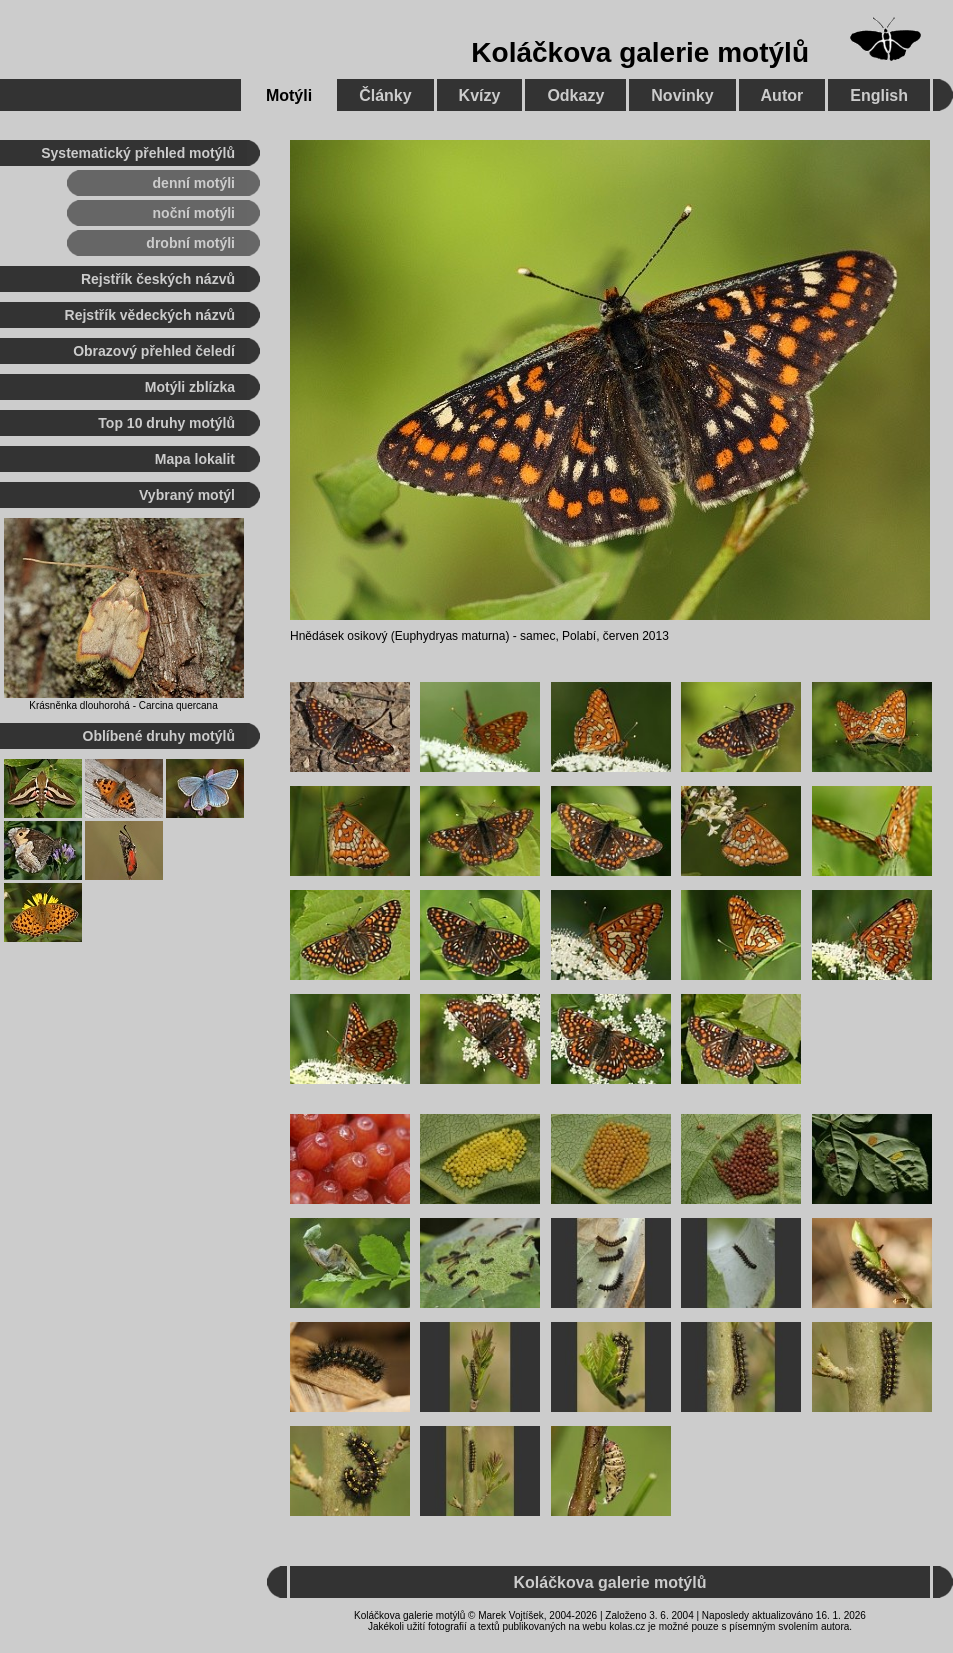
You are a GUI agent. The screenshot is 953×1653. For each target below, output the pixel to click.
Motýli (289, 95)
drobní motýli (190, 243)
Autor (782, 95)
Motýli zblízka (190, 387)
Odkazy (575, 95)
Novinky (682, 95)
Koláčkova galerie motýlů (640, 52)
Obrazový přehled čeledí (154, 351)
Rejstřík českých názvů (158, 279)
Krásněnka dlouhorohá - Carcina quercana (123, 705)
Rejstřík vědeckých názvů (150, 315)
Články (385, 95)
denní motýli (194, 183)
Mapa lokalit (195, 459)
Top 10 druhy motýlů (166, 423)
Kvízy (480, 95)
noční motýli (194, 213)
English (879, 95)
